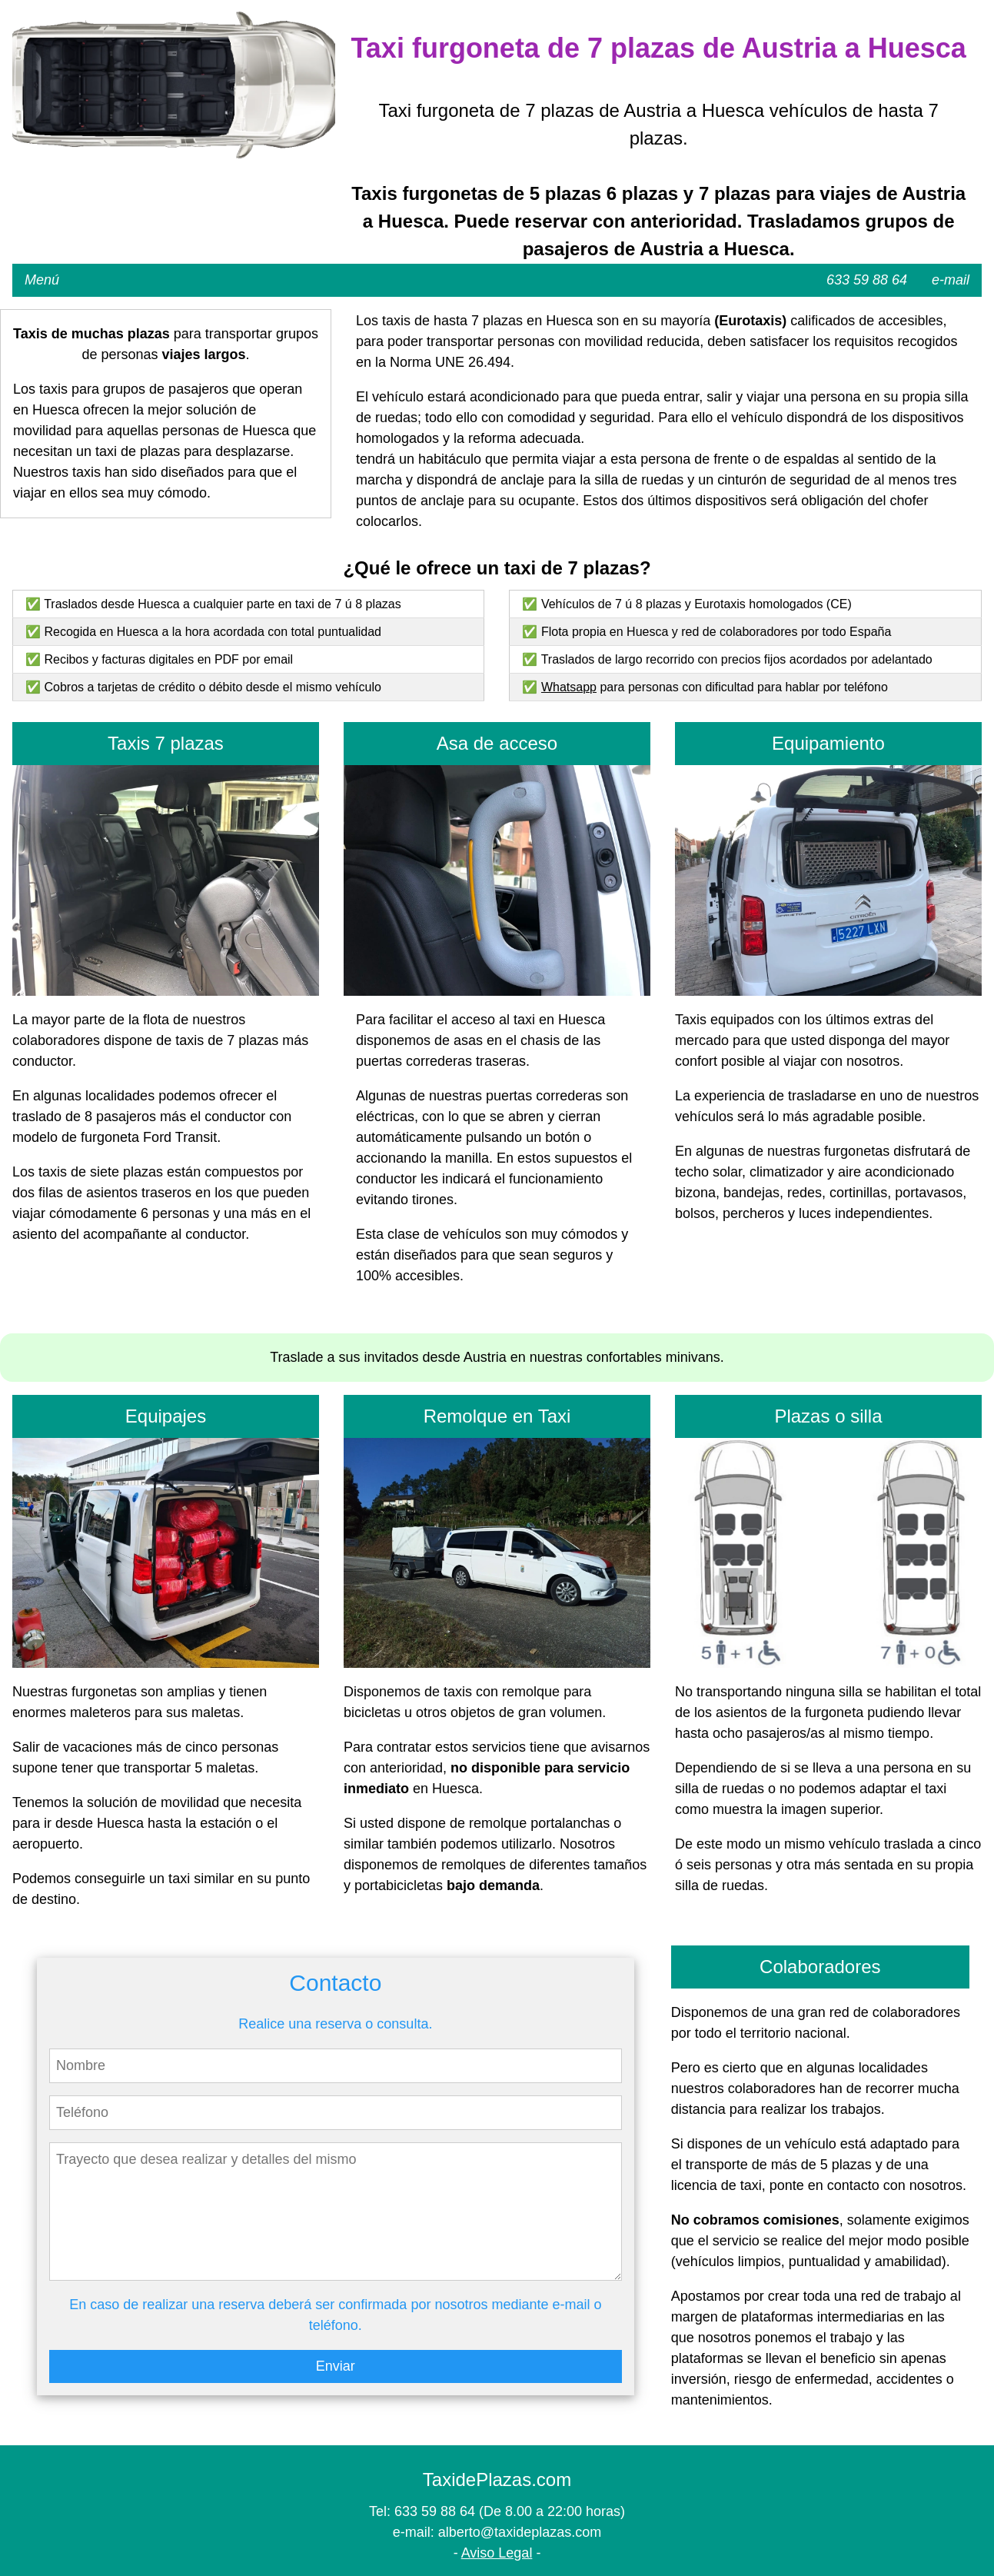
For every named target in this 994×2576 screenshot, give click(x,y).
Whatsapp (569, 687)
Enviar (335, 2366)
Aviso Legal (497, 2553)
